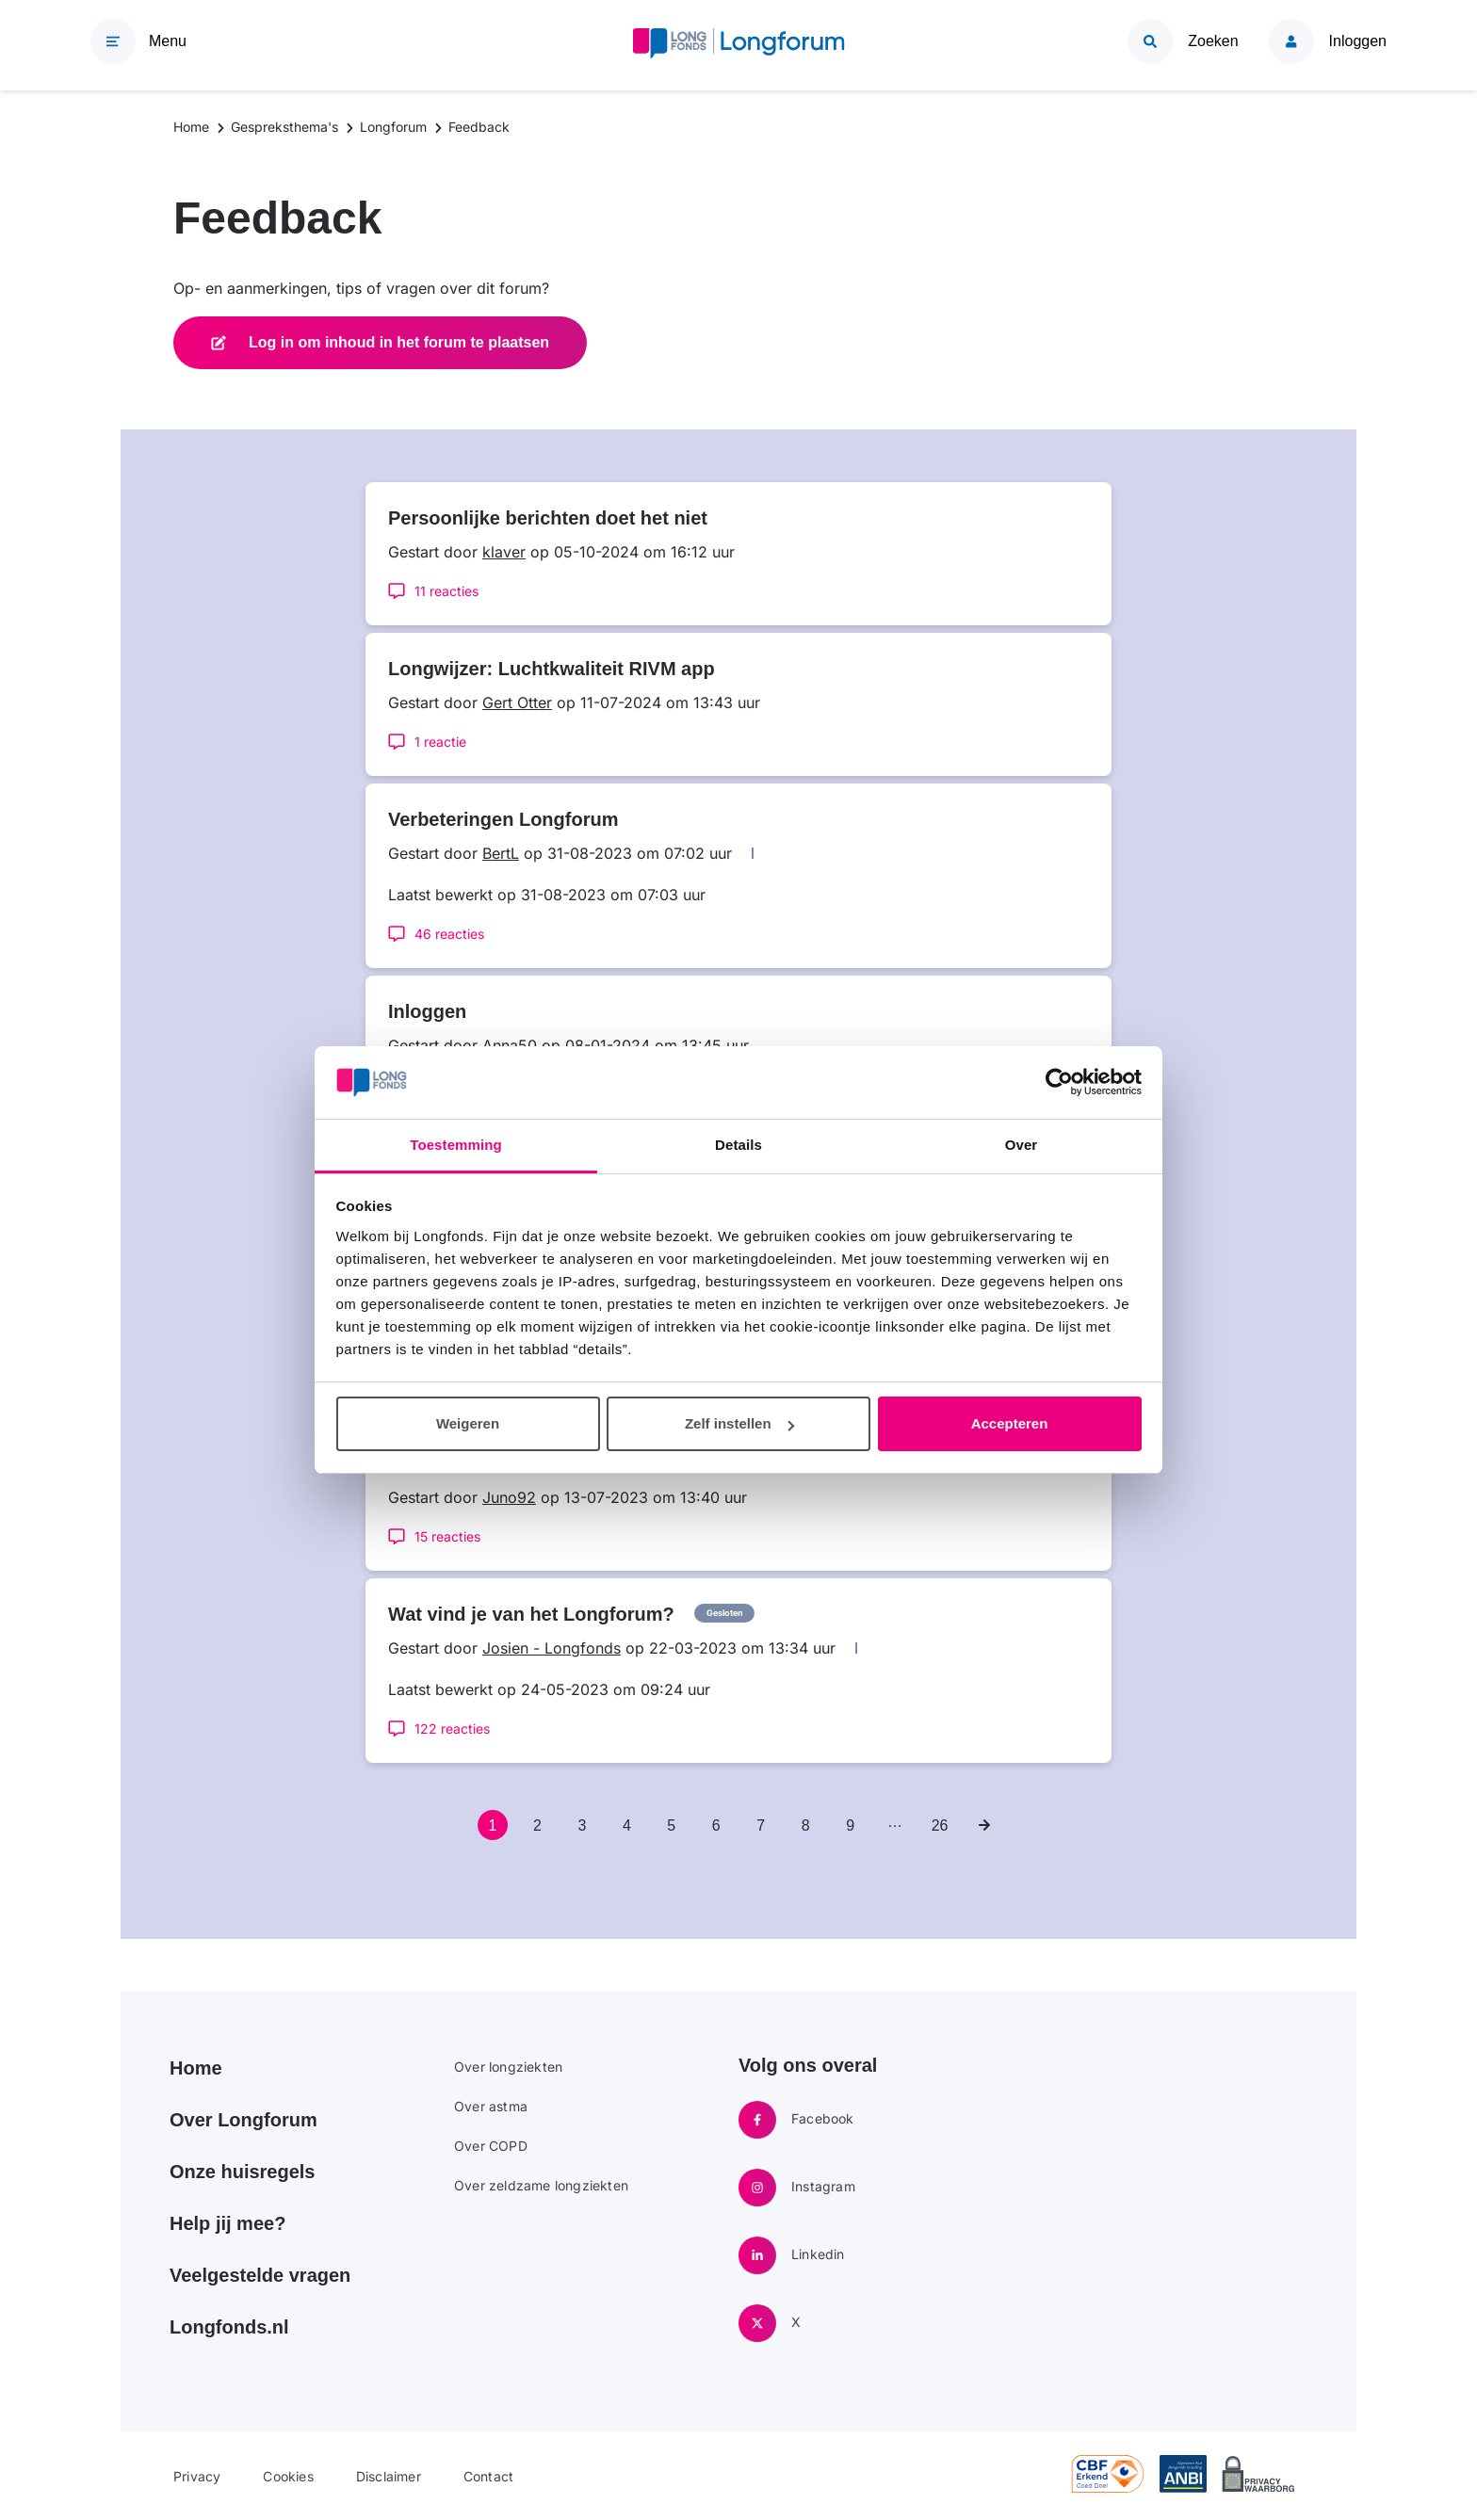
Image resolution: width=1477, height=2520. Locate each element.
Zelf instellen (739, 1423)
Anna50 (509, 1045)
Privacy (196, 2476)
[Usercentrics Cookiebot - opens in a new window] (1059, 1082)
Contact (488, 2476)
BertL (500, 853)
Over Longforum (243, 2119)
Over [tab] (1021, 1145)
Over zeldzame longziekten (541, 2185)
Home (196, 2068)
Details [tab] (738, 1145)
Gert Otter (517, 702)
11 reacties (446, 591)
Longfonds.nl (229, 2327)
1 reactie (440, 742)
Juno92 (509, 1497)
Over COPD (491, 2146)
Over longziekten (508, 2067)
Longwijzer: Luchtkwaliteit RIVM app (551, 668)
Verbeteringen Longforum (503, 819)
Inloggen (427, 1011)
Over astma (491, 2106)
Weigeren (467, 1423)
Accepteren (1009, 1423)
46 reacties (449, 934)
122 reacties (452, 1728)
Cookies (288, 2476)
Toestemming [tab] (456, 1145)
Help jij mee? (227, 2223)
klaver (504, 551)
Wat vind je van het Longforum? (531, 1614)
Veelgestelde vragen (260, 2275)
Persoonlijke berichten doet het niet (547, 518)
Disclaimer (388, 2476)
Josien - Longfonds (551, 1648)
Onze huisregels (243, 2171)
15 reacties (447, 1536)
